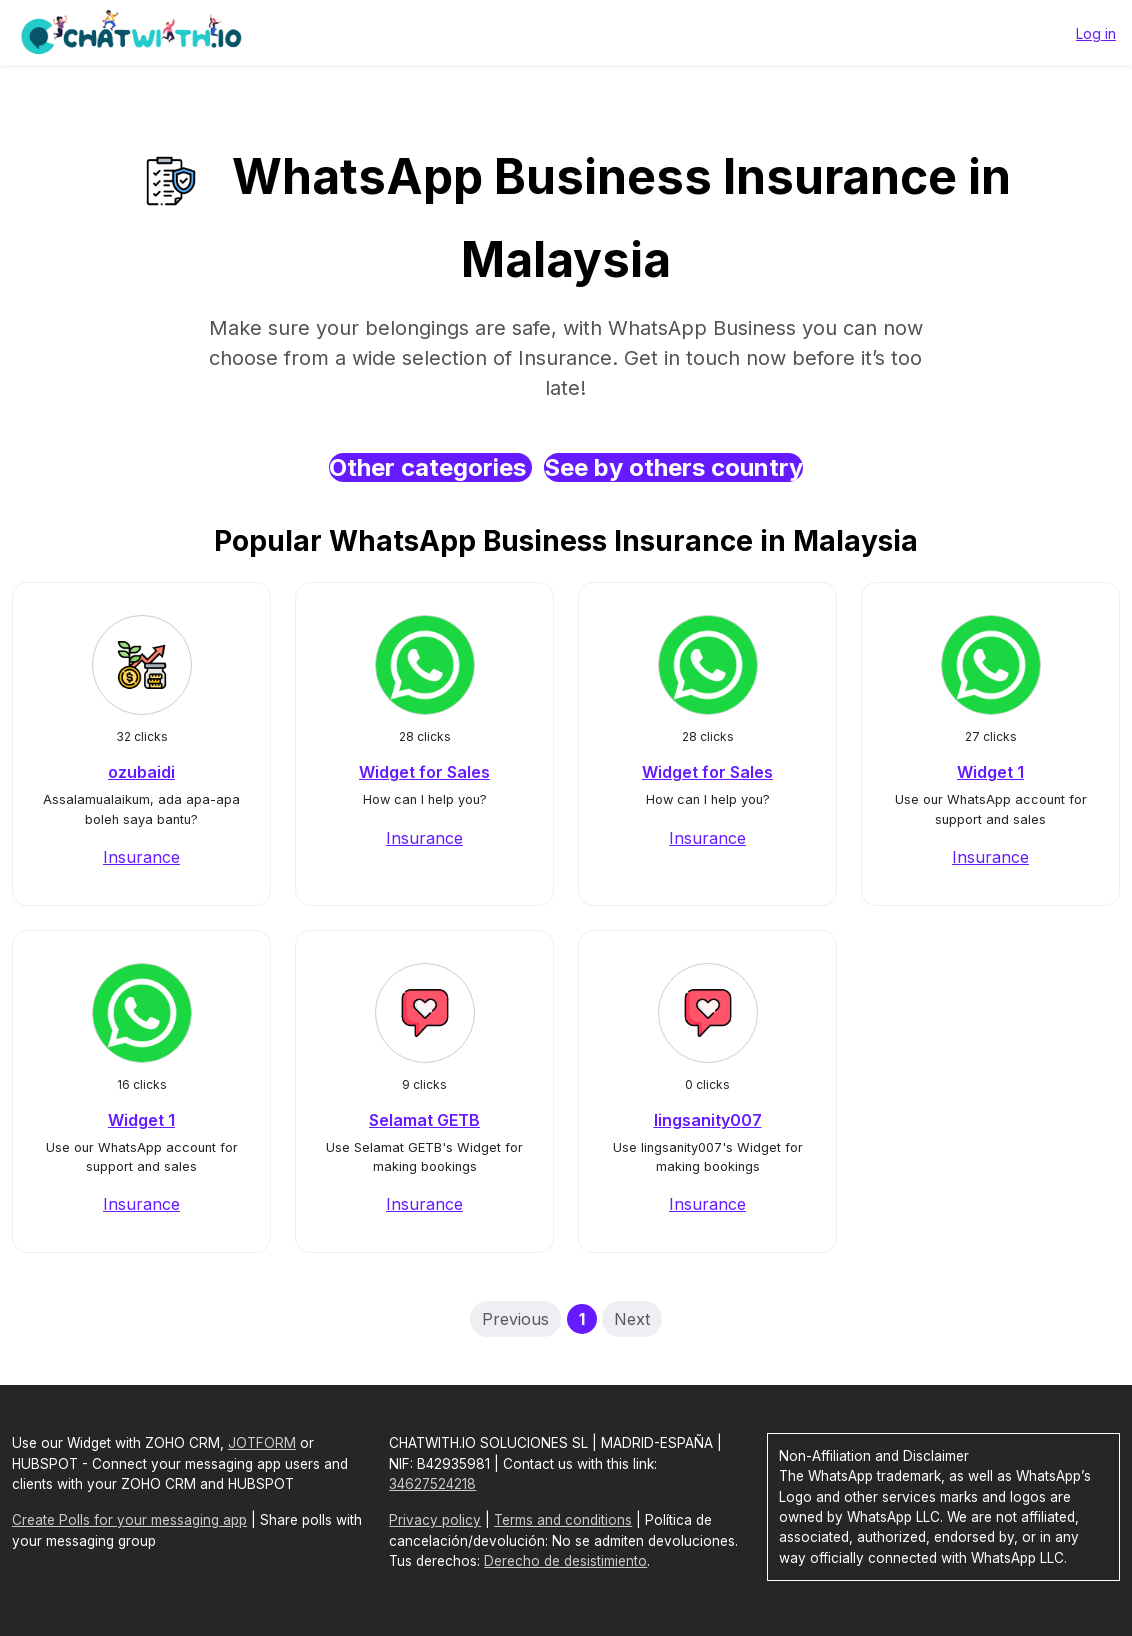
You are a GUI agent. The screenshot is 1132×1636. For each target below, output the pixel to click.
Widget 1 (990, 772)
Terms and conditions (563, 1520)
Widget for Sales (424, 772)
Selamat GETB (424, 1120)
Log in (1096, 33)
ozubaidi (141, 772)
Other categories (430, 467)
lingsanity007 (708, 1120)
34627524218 (432, 1484)
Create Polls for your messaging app (129, 1520)
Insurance (141, 857)
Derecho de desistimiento (565, 1561)
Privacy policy (435, 1520)
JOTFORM (262, 1443)
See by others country (673, 467)
